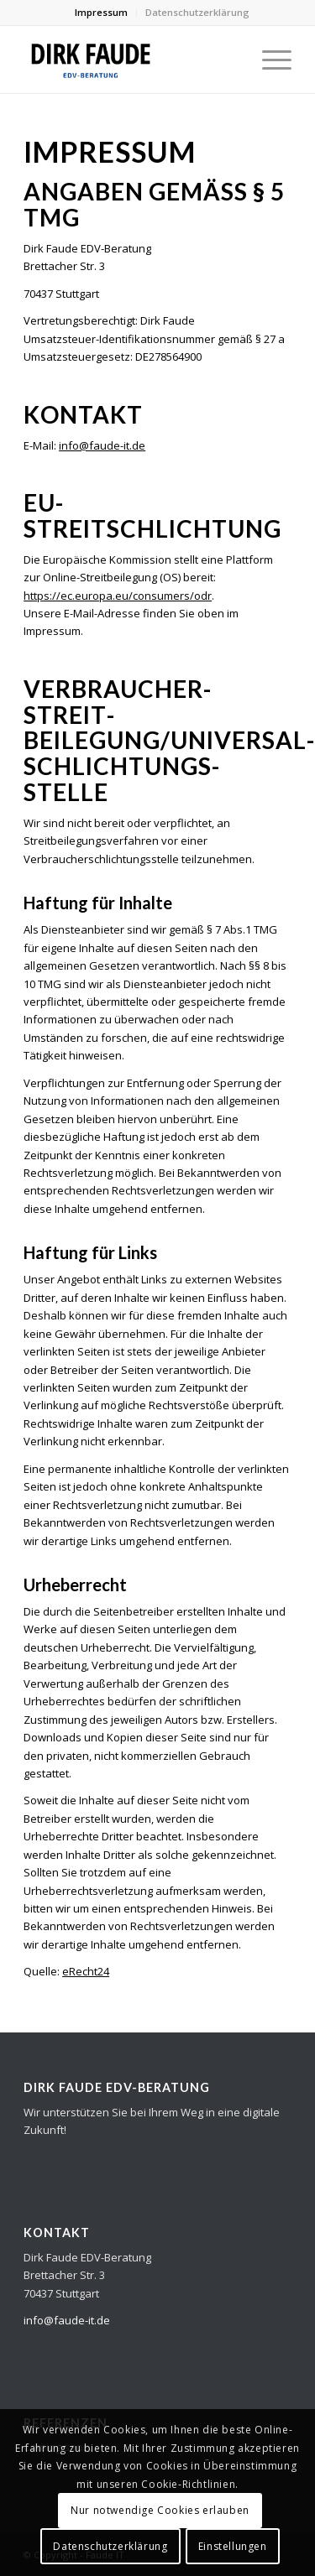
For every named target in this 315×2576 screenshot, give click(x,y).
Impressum (101, 12)
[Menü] (268, 59)
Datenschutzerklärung (197, 12)
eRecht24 (85, 1971)
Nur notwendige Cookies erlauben (160, 2510)
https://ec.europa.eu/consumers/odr (118, 595)
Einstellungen (232, 2546)
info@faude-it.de (102, 445)
